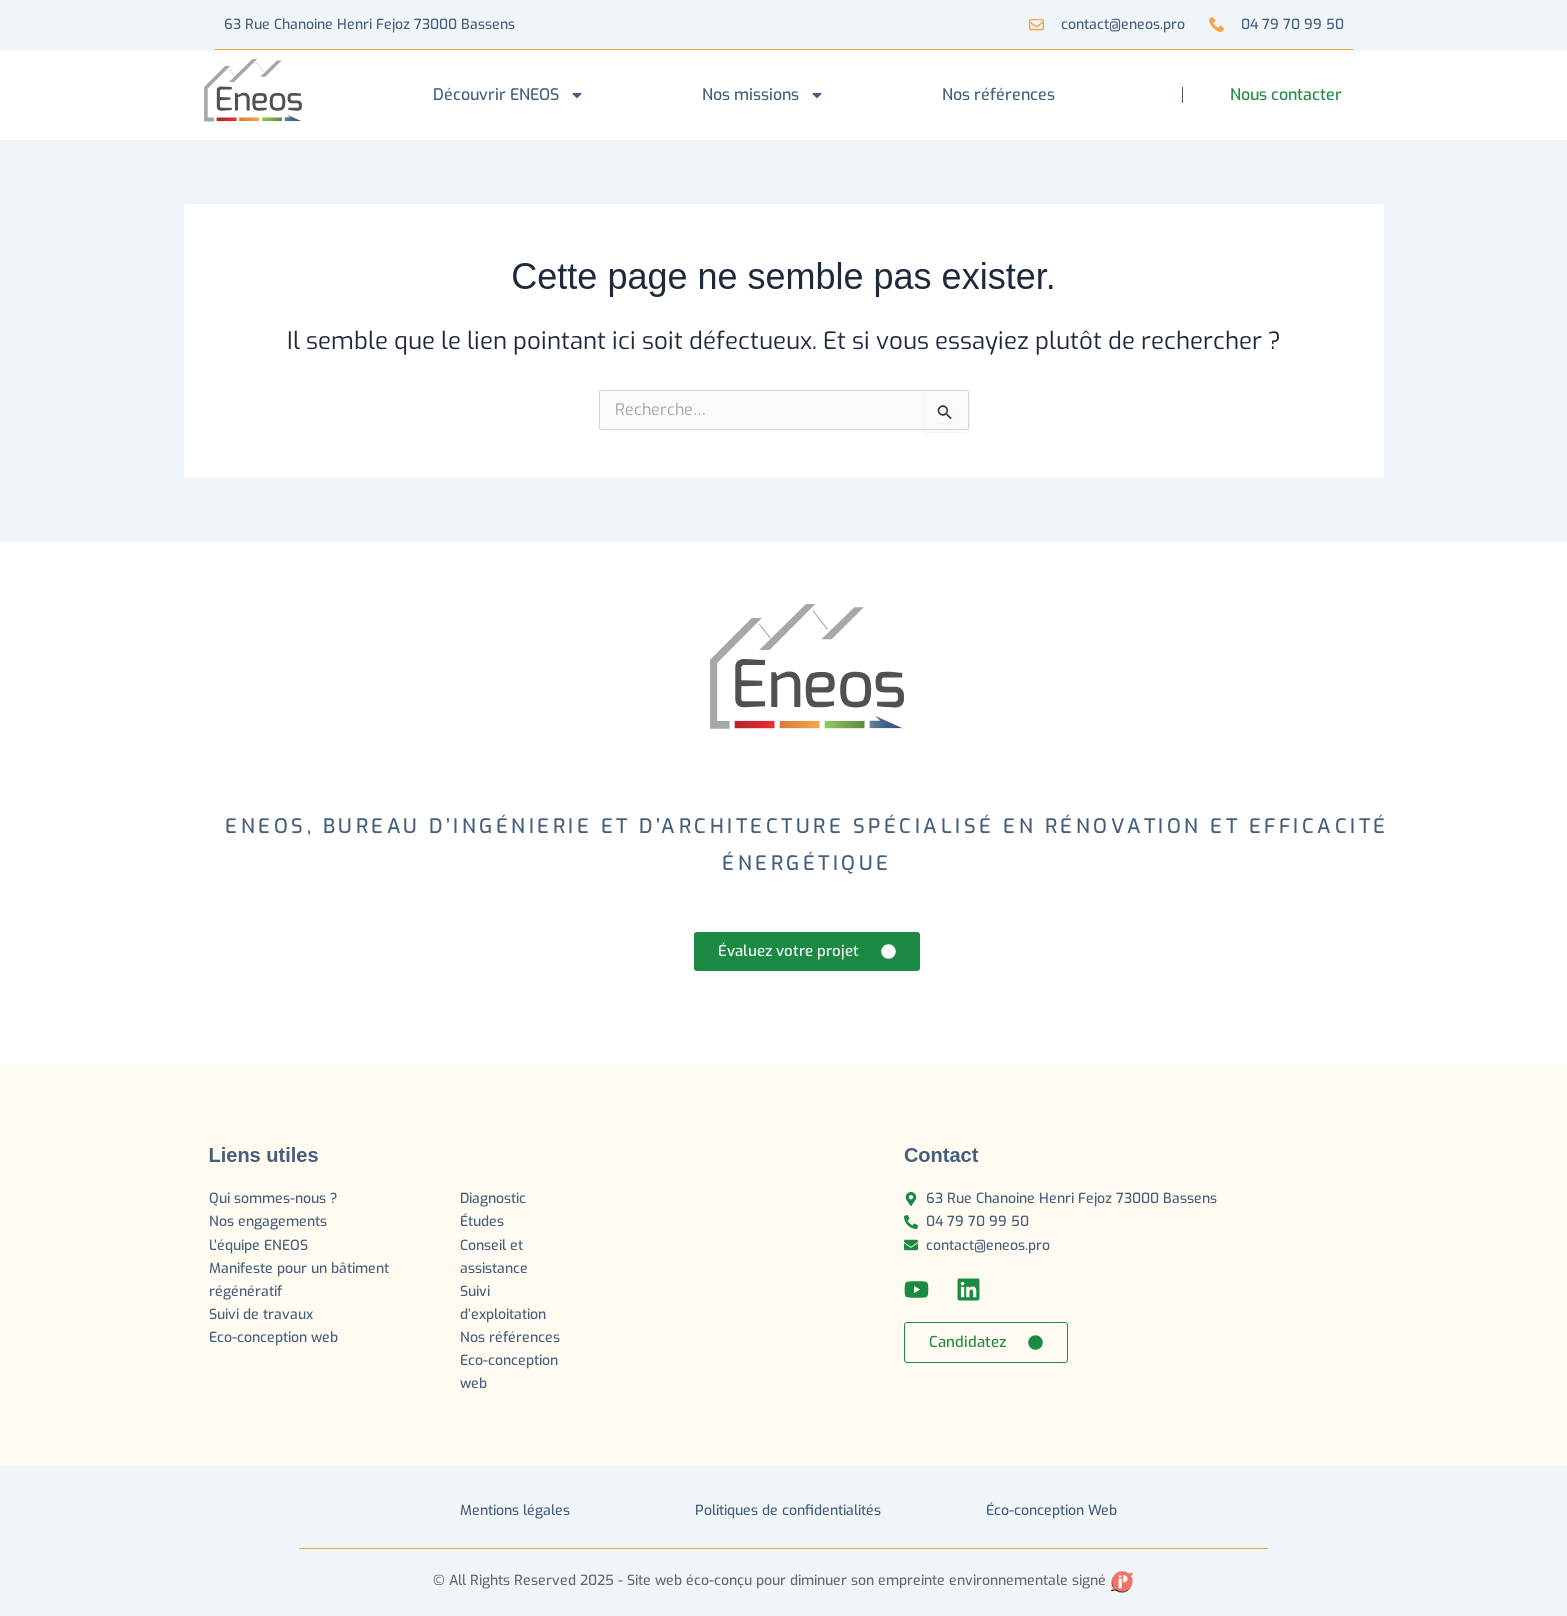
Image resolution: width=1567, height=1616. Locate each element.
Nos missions (763, 95)
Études (484, 1221)
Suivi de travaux (263, 1314)
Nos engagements (268, 1221)
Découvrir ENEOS (509, 95)
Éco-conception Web (1051, 1510)
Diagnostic (495, 1198)
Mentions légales (515, 1510)
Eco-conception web (273, 1337)
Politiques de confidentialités (788, 1510)
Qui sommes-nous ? (273, 1198)
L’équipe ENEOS (258, 1245)
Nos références (998, 94)
